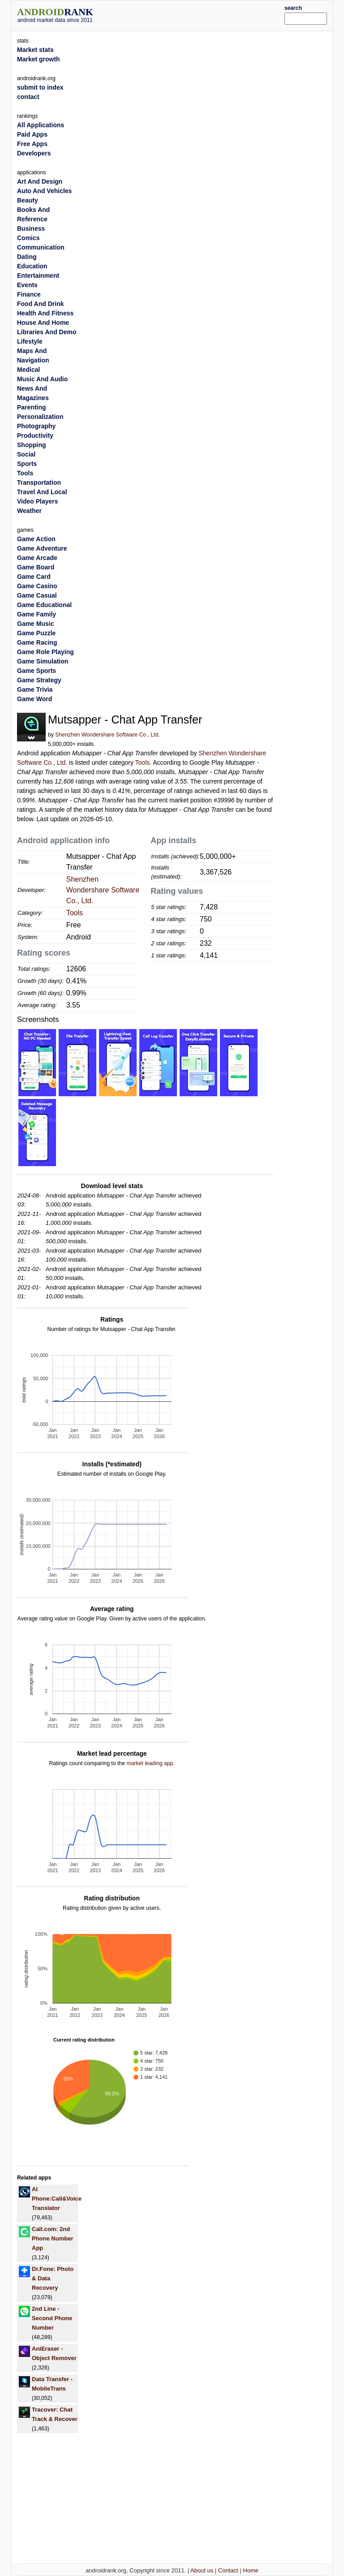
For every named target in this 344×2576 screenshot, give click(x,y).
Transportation (39, 482)
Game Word (34, 698)
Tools (142, 762)
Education (32, 266)
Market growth (38, 59)
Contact (228, 2570)
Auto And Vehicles (44, 190)
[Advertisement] (202, 14)
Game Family (36, 614)
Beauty (27, 200)
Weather (29, 510)
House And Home (43, 322)
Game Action (36, 539)
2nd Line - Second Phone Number (52, 2318)
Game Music (35, 623)
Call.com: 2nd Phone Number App (52, 2238)
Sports (27, 463)
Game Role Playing (45, 651)
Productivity (35, 435)
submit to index (40, 87)
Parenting (31, 407)
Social (26, 454)
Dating (27, 256)
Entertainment (38, 275)
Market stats (35, 49)
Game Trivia (34, 689)
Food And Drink (40, 303)
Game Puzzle (36, 633)
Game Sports (36, 670)
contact (28, 96)
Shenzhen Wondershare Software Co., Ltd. (107, 735)
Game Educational (44, 604)
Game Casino (37, 586)
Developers (34, 153)
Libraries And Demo (47, 332)
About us (201, 2570)
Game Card (34, 576)
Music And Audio (42, 379)
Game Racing (37, 642)
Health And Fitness (45, 313)
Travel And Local (42, 491)
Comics (28, 237)
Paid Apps (32, 134)
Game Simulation (42, 661)
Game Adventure (42, 548)
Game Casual (37, 595)
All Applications (40, 125)
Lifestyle (30, 341)
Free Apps (32, 143)
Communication (40, 247)
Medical (28, 369)
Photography (36, 426)
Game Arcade (37, 557)
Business (31, 228)
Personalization (40, 416)
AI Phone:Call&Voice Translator (57, 2198)
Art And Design (39, 181)
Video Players (37, 501)
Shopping (31, 444)
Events (27, 285)
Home (250, 2570)
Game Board (35, 567)
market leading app (149, 1763)
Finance (29, 294)
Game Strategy (39, 680)
